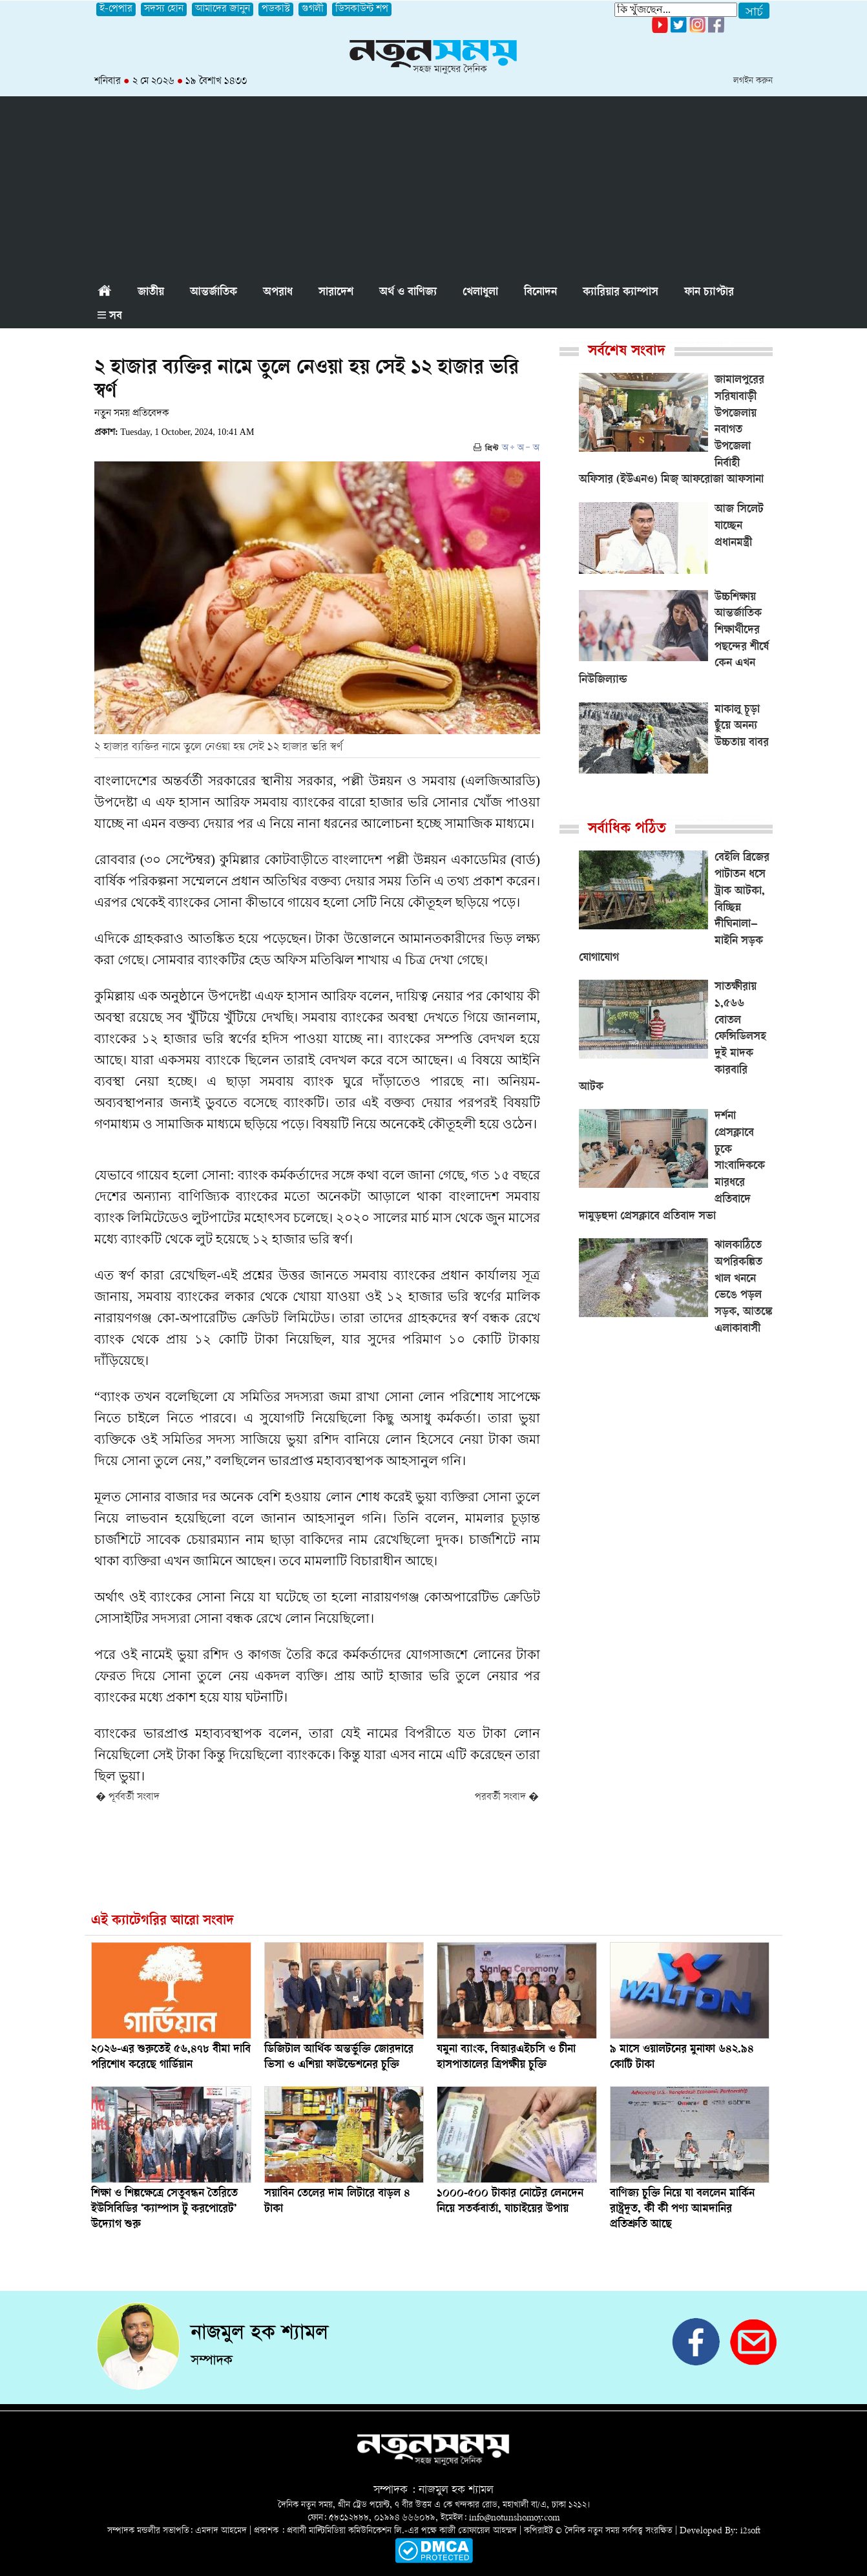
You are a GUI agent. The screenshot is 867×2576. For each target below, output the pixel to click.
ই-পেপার (115, 9)
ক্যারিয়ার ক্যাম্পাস (620, 292)
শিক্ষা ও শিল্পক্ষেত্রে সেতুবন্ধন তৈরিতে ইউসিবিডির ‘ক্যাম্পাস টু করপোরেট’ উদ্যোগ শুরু (164, 2210)
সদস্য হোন (163, 9)
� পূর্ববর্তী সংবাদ (128, 1797)
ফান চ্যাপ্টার (709, 292)
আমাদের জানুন (222, 9)
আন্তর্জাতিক (213, 292)
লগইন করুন (753, 81)
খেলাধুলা (480, 292)
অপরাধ (278, 292)
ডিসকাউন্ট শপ (361, 9)
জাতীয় (151, 292)
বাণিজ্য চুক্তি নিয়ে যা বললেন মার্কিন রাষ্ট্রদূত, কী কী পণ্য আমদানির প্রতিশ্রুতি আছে (682, 2210)
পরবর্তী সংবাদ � (507, 1797)
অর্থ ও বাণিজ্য (408, 292)
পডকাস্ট (276, 9)
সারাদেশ (336, 292)
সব (110, 316)
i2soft (750, 2531)
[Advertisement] (433, 186)
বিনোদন (540, 292)
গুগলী (313, 9)
